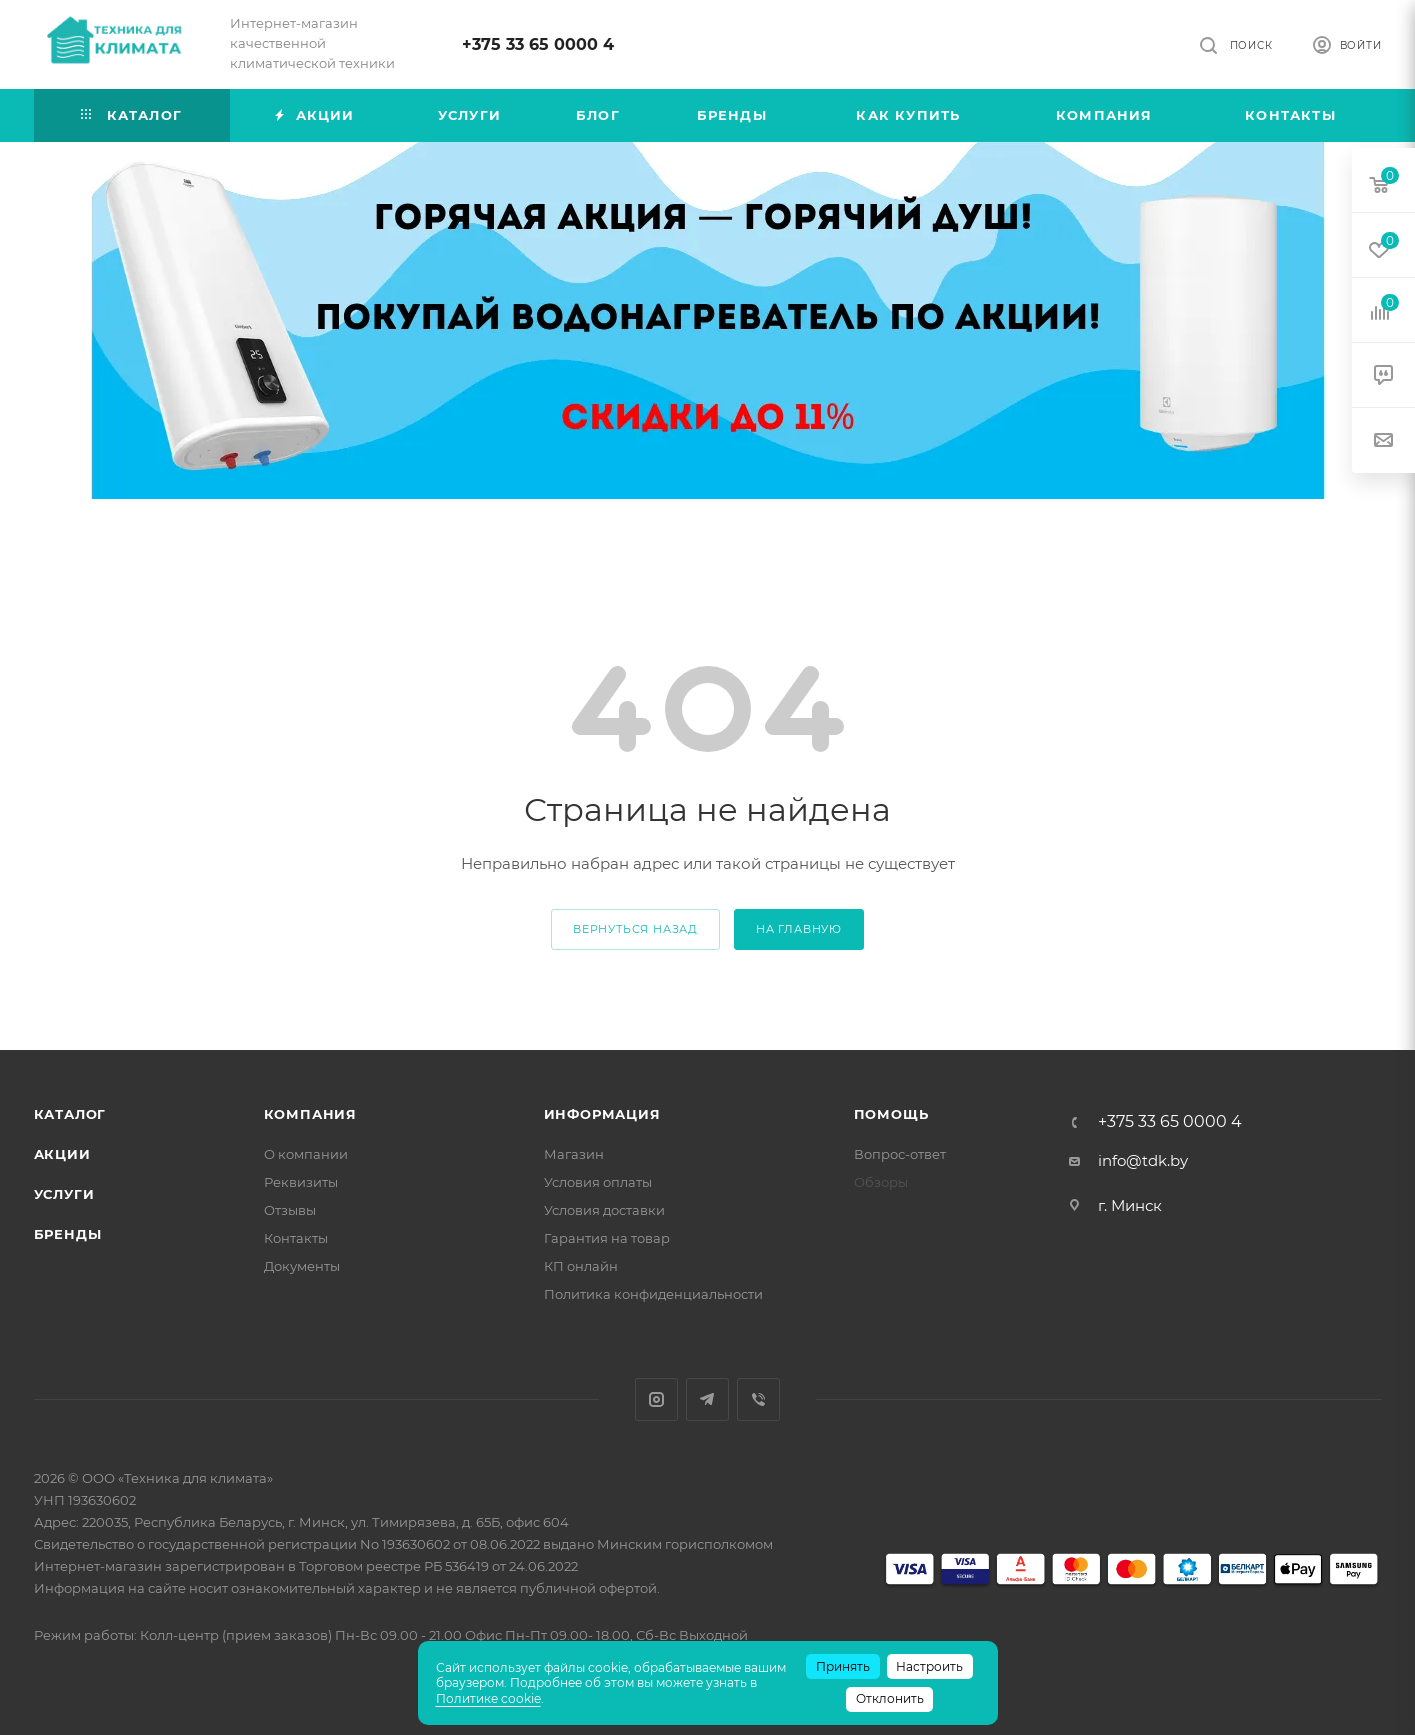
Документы (302, 1266)
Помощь (891, 1114)
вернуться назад (635, 929)
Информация (602, 1114)
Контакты (296, 1238)
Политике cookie (488, 1698)
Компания (310, 1114)
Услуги (64, 1194)
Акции (62, 1154)
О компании (306, 1154)
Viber (758, 1399)
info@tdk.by (1143, 1160)
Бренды (68, 1234)
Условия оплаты (598, 1182)
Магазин (574, 1154)
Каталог (70, 1114)
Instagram (656, 1399)
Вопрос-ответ (900, 1154)
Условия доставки (604, 1210)
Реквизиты (301, 1182)
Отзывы (290, 1210)
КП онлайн (581, 1266)
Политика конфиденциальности (653, 1294)
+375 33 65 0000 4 (538, 44)
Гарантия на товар (607, 1238)
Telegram (707, 1399)
